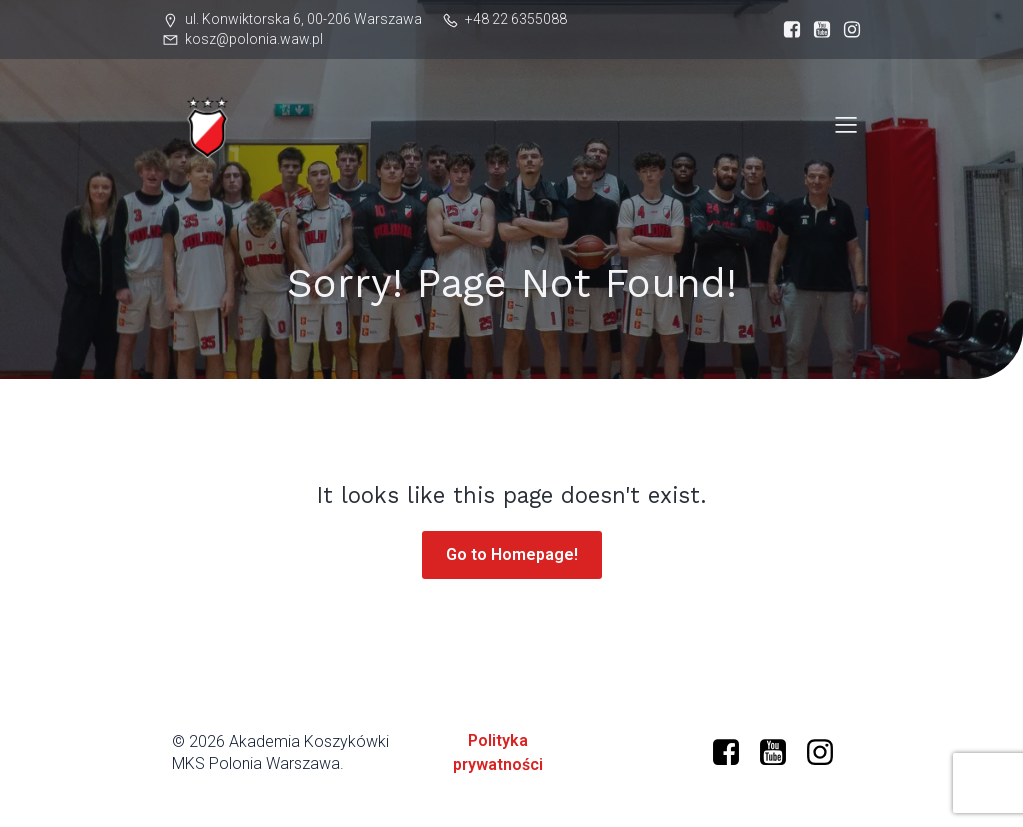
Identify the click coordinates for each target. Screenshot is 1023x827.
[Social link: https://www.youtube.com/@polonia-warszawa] (817, 30)
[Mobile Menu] (847, 124)
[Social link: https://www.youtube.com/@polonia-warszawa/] (780, 753)
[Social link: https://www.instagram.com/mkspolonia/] (847, 30)
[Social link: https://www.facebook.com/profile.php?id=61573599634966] (787, 30)
